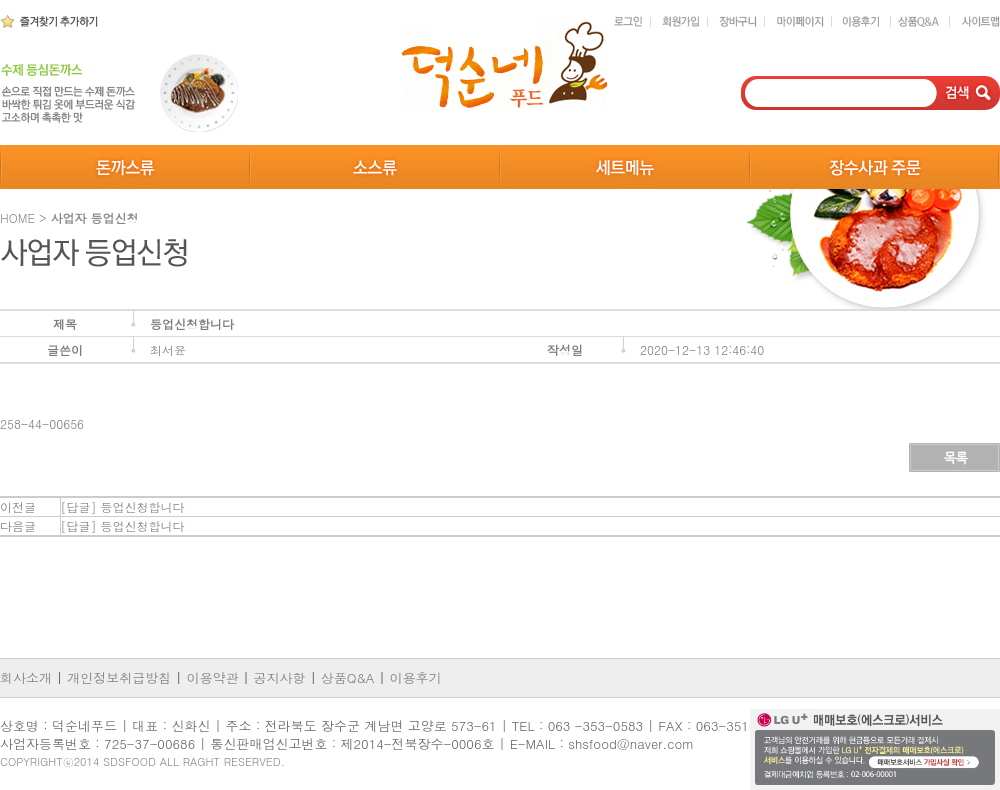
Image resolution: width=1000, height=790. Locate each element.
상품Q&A (348, 677)
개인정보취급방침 (119, 677)
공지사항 (280, 677)
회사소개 (28, 677)
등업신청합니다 (143, 506)
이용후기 (416, 677)
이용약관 (212, 677)
